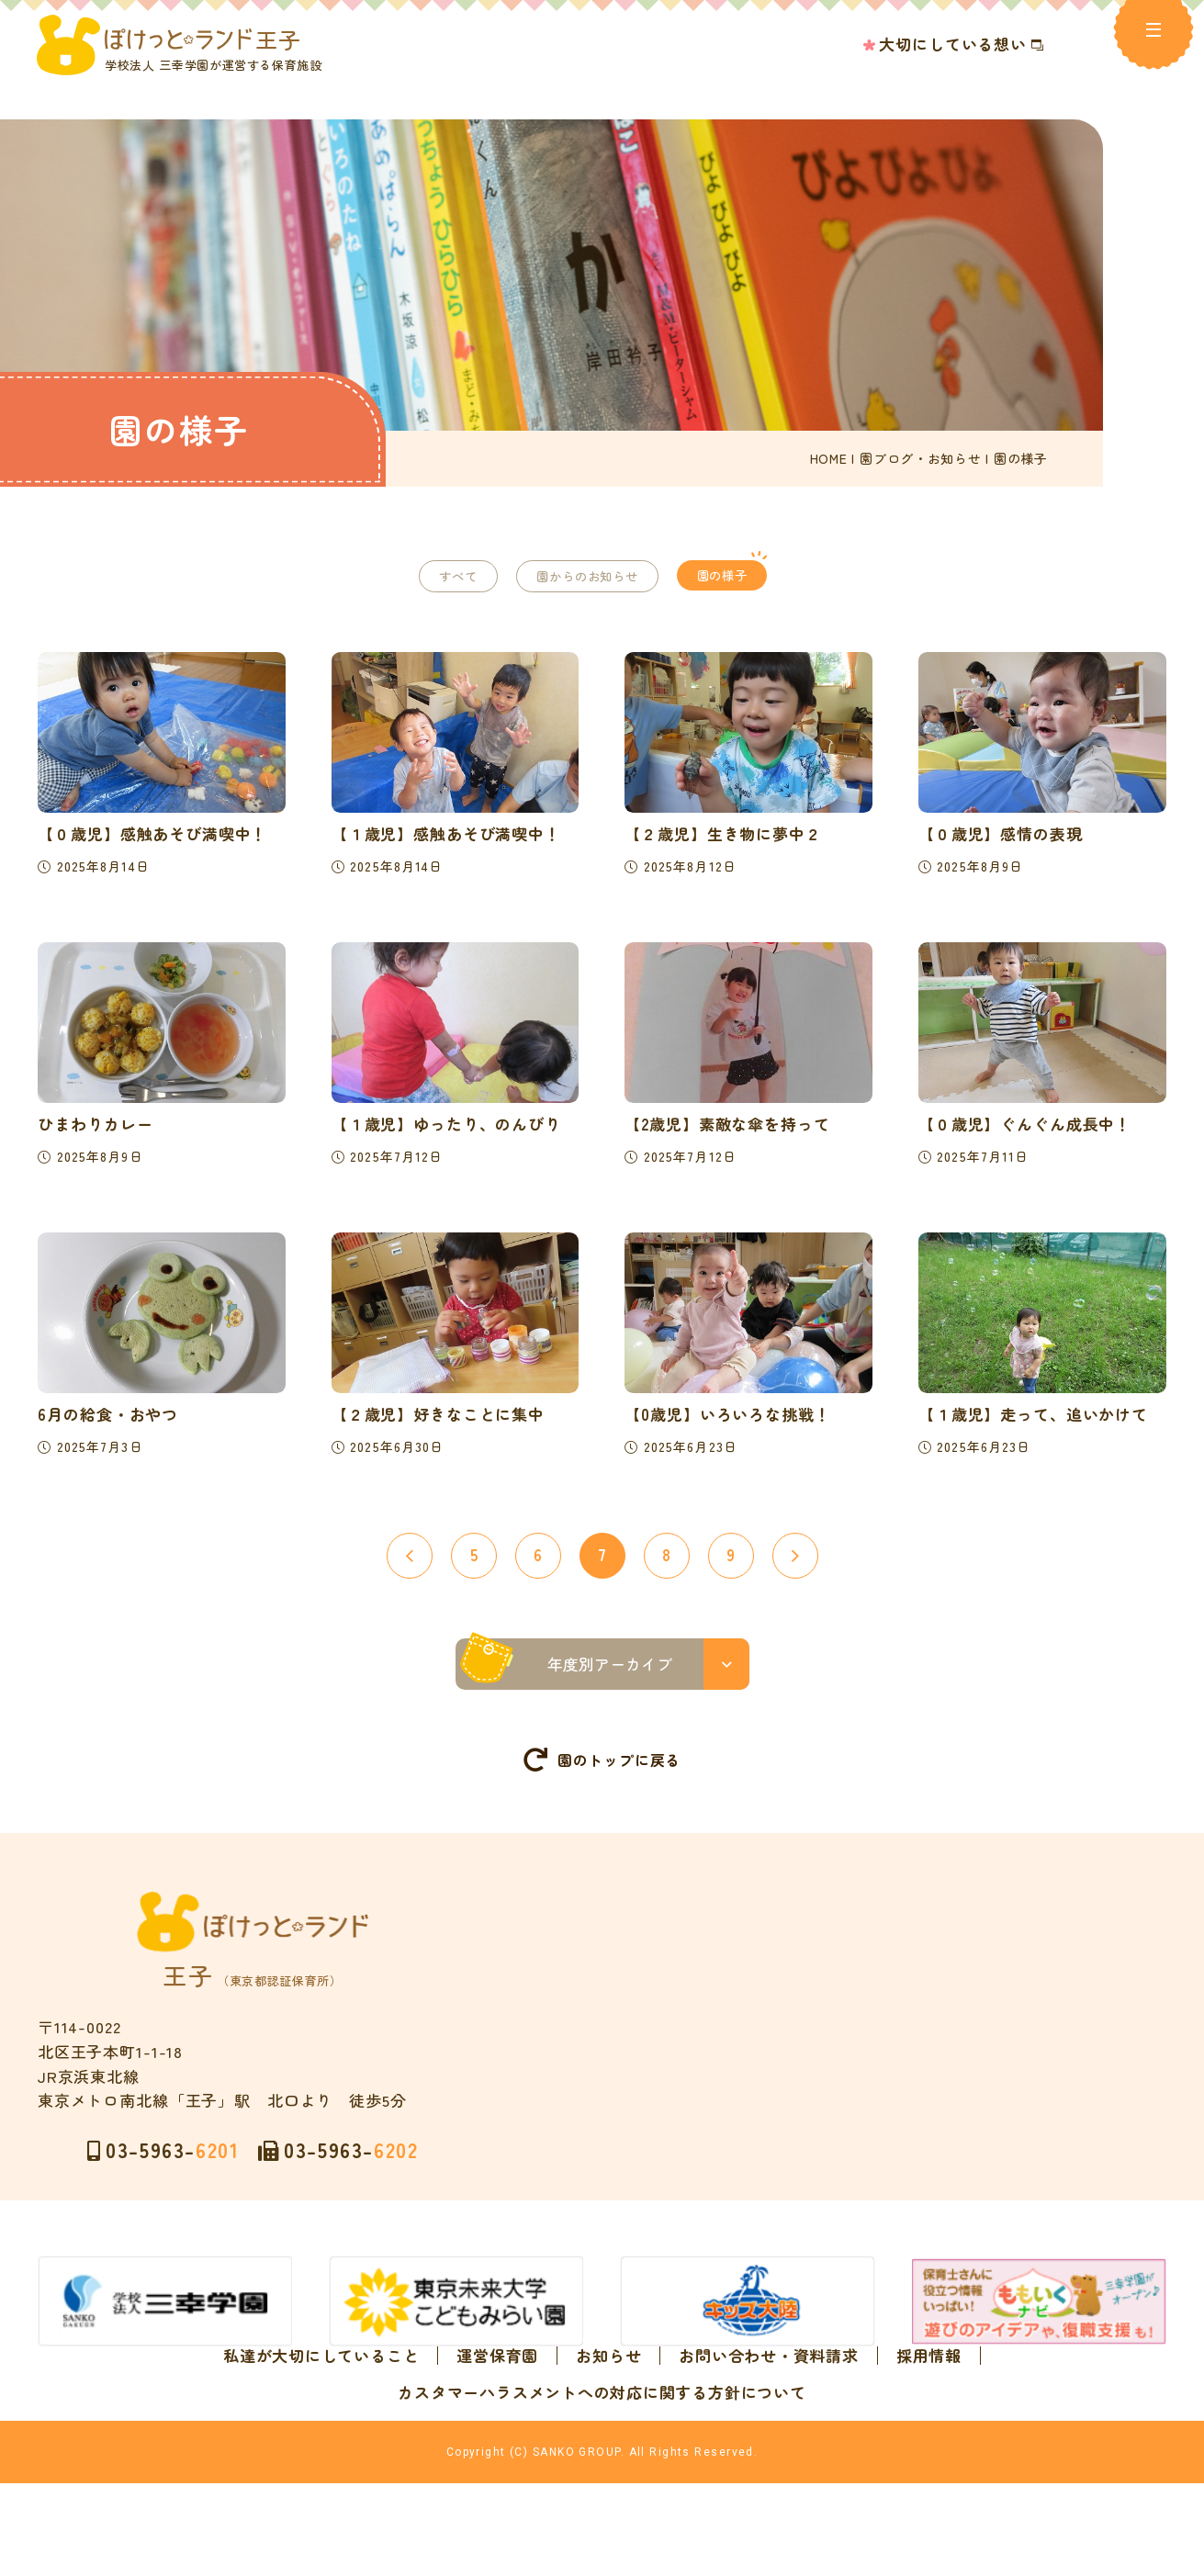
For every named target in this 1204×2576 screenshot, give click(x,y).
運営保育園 (497, 2393)
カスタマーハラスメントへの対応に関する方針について (601, 2430)
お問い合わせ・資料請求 (768, 2393)
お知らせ (608, 2393)
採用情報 (929, 2393)
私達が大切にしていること (321, 2393)
